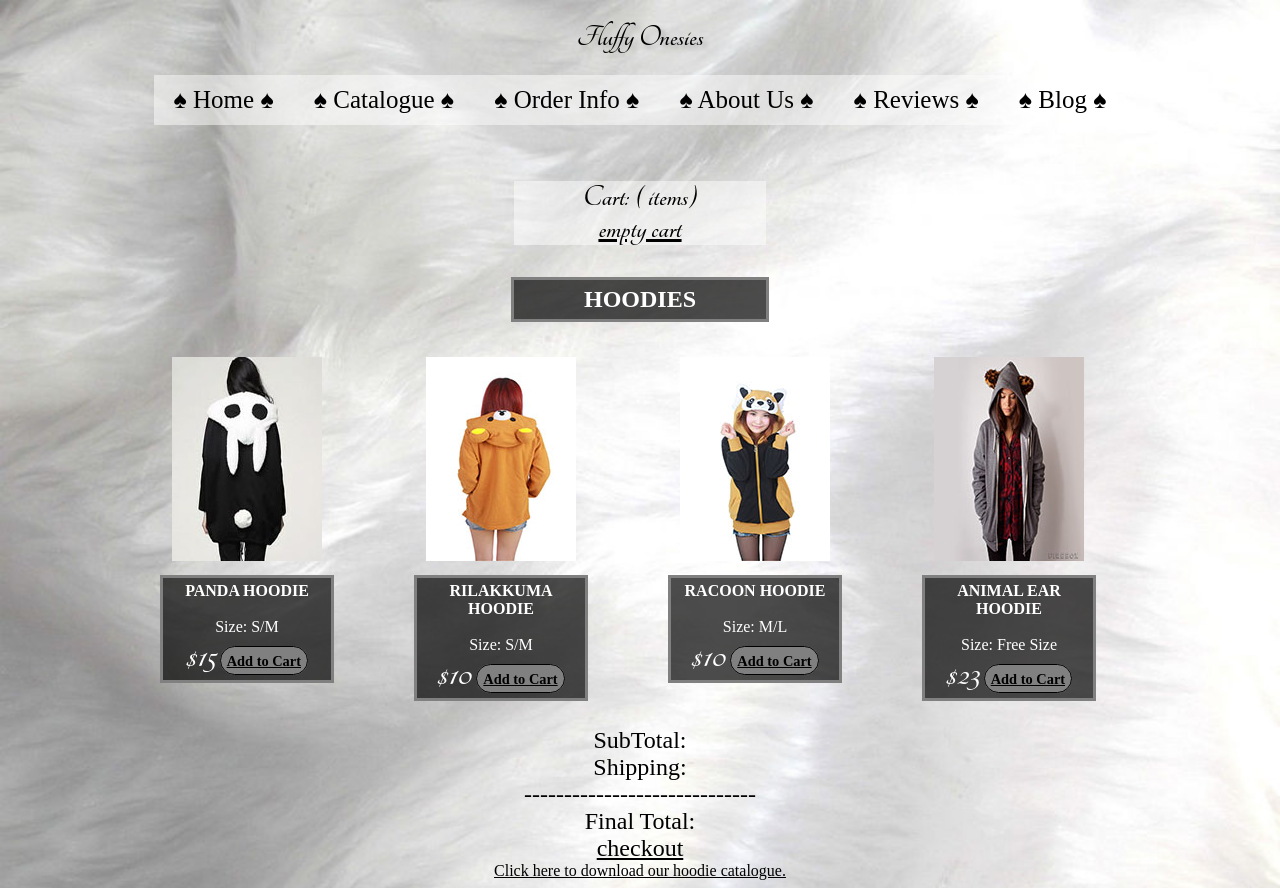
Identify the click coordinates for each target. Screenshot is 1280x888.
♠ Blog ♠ (1063, 99)
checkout (640, 848)
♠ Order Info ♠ (566, 99)
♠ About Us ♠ (746, 99)
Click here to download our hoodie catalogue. (640, 870)
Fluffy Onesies (640, 37)
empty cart (639, 229)
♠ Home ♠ (224, 99)
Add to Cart (264, 661)
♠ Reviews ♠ (916, 99)
